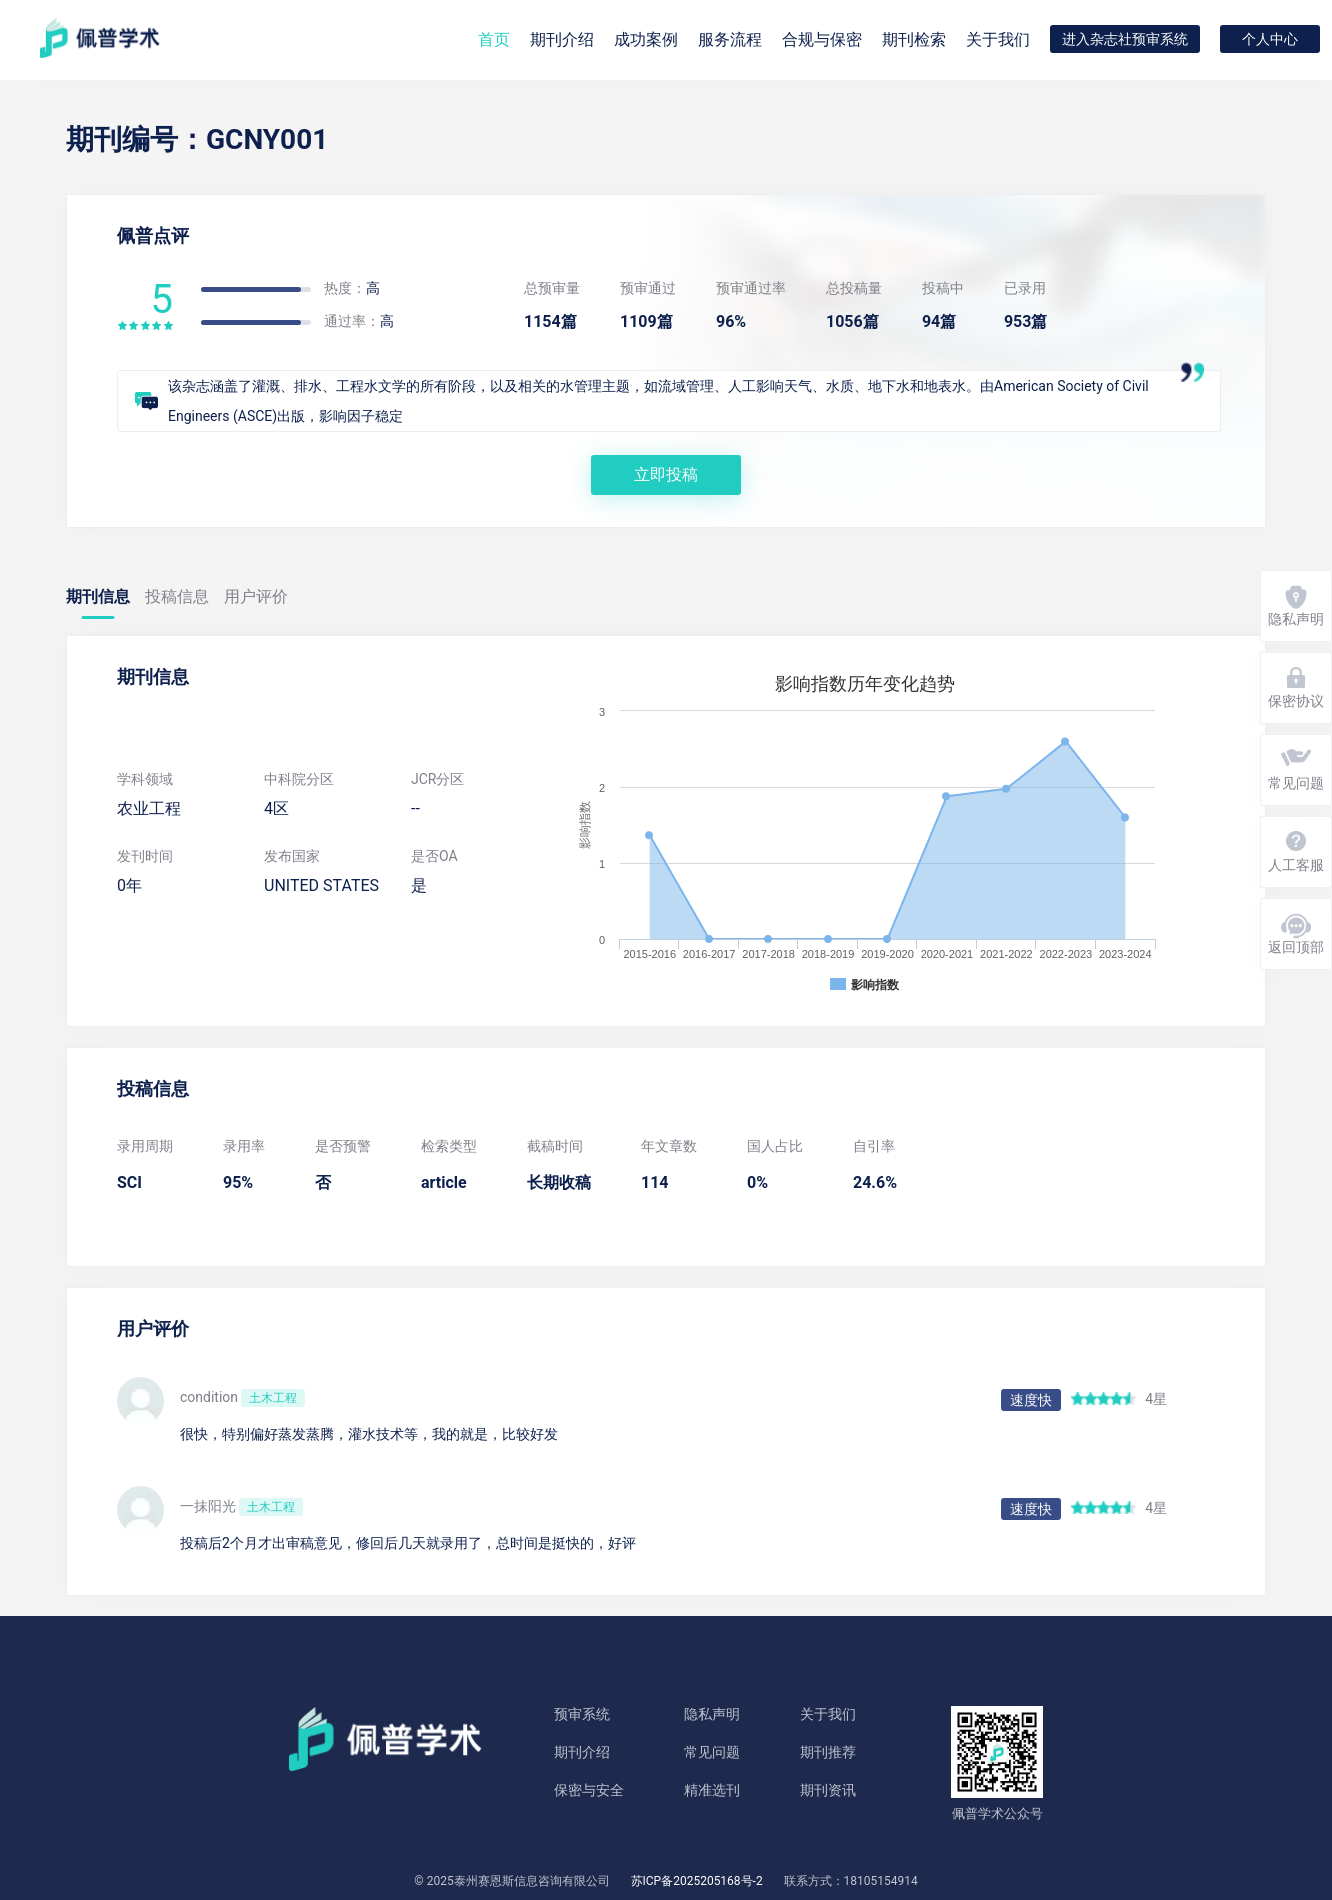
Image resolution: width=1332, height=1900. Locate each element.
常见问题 (712, 1752)
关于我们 (998, 39)
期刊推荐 (828, 1752)
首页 (494, 39)
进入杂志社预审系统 (1125, 39)
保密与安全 (589, 1790)
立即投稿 (666, 474)
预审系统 (582, 1714)
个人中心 (1270, 39)
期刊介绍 (582, 1752)
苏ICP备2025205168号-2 (697, 1881)
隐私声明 (712, 1714)
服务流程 (730, 39)
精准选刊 (712, 1790)
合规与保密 (822, 39)
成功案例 (646, 39)
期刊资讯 (828, 1790)
